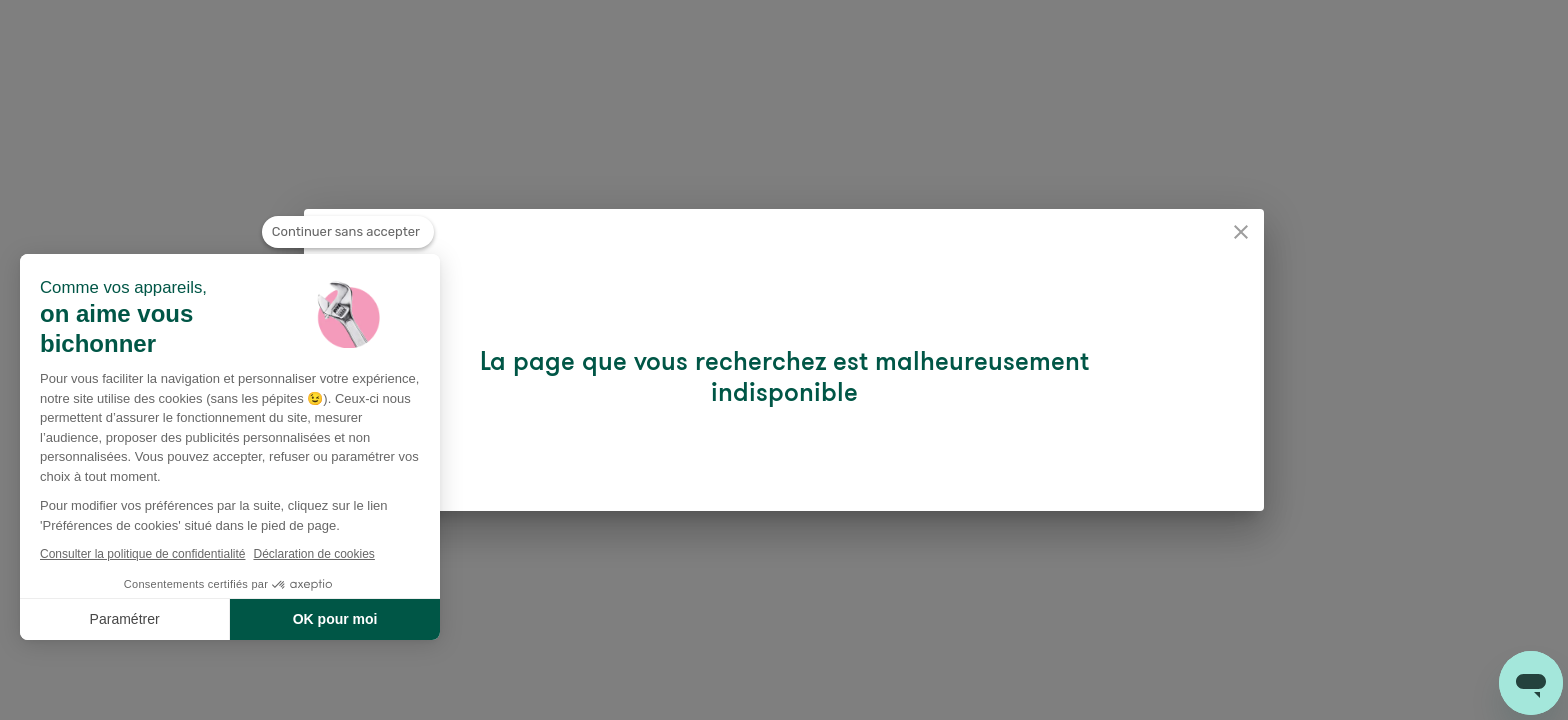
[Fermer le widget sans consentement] (348, 232)
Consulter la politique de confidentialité (142, 554)
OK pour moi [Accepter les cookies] (335, 619)
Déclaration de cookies (313, 554)
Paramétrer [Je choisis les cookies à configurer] (125, 619)
